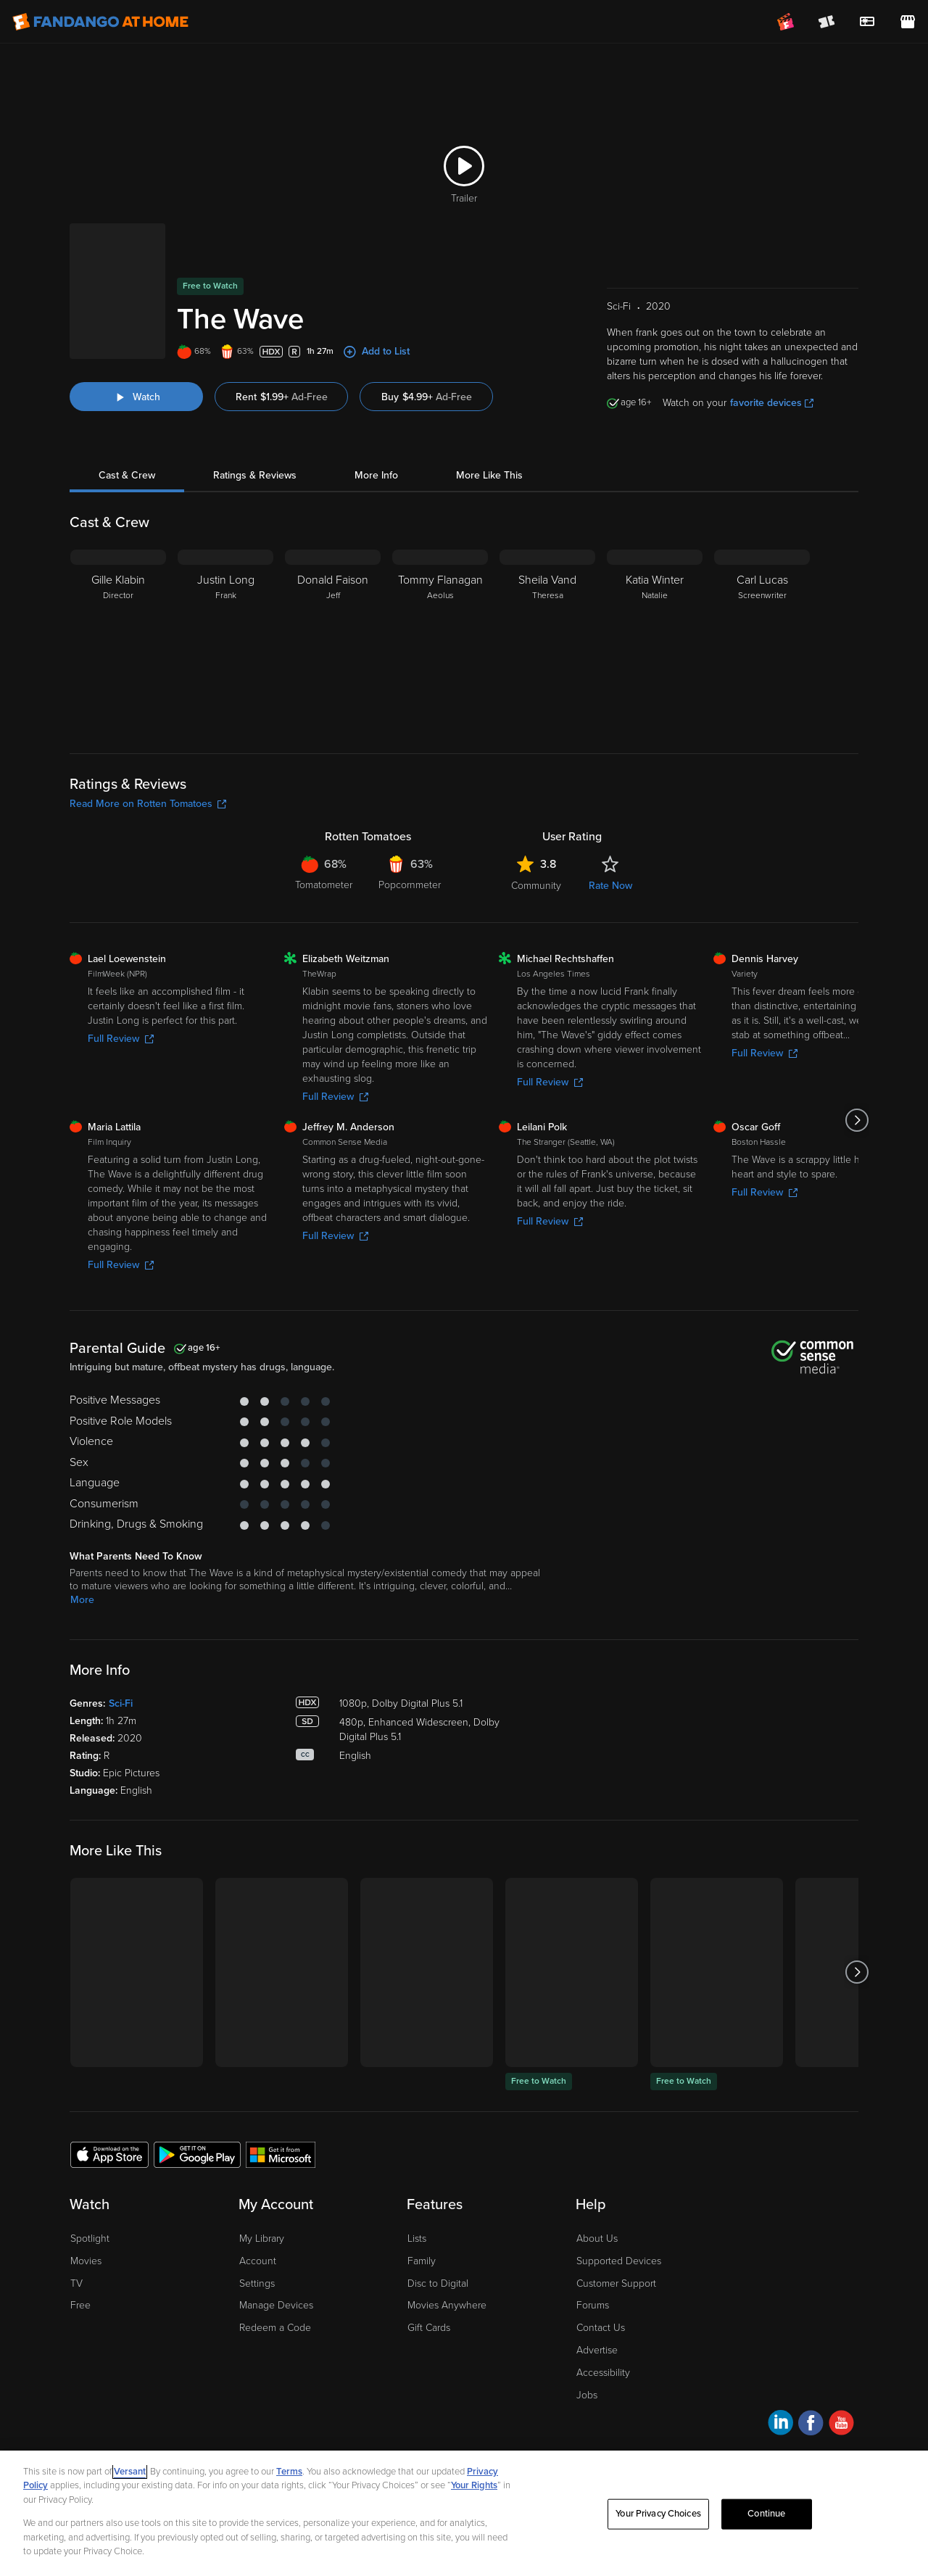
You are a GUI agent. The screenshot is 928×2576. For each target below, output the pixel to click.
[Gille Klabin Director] (118, 640)
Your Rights (474, 2485)
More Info (376, 475)
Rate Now (610, 885)
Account (257, 2261)
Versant (130, 2471)
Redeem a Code (275, 2328)
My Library (261, 2238)
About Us (597, 2238)
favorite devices (771, 403)
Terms (289, 2471)
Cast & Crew (127, 475)
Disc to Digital (437, 2283)
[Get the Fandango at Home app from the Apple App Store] (109, 2154)
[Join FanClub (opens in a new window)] (785, 22)
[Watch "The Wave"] (136, 396)
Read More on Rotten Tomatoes (148, 804)
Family (421, 2261)
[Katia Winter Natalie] (654, 640)
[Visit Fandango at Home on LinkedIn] (780, 2424)
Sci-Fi (121, 1703)
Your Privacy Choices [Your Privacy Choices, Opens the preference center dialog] (658, 2513)
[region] (464, 2513)
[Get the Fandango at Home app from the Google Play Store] (197, 2154)
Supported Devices (618, 2261)
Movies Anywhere (446, 2305)
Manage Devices (276, 2305)
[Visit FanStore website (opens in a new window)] (907, 22)
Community (536, 885)
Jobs (586, 2395)
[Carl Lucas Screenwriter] (762, 640)
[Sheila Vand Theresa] (547, 640)
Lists (416, 2238)
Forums (592, 2305)
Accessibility (603, 2372)
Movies (86, 2261)
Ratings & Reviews (255, 475)
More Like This (489, 475)
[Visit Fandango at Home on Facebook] (811, 2424)
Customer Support (616, 2283)
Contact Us (600, 2328)
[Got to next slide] (856, 1120)
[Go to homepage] (100, 22)
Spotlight (89, 2238)
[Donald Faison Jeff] (332, 640)
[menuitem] (867, 22)
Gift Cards (428, 2328)
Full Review (121, 1038)
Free (80, 2305)
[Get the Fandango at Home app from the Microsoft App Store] (280, 2154)
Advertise (597, 2350)
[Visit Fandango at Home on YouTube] (841, 2424)
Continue (766, 2513)
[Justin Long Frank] (225, 640)
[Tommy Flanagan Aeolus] (440, 640)
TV (76, 2283)
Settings (257, 2283)
